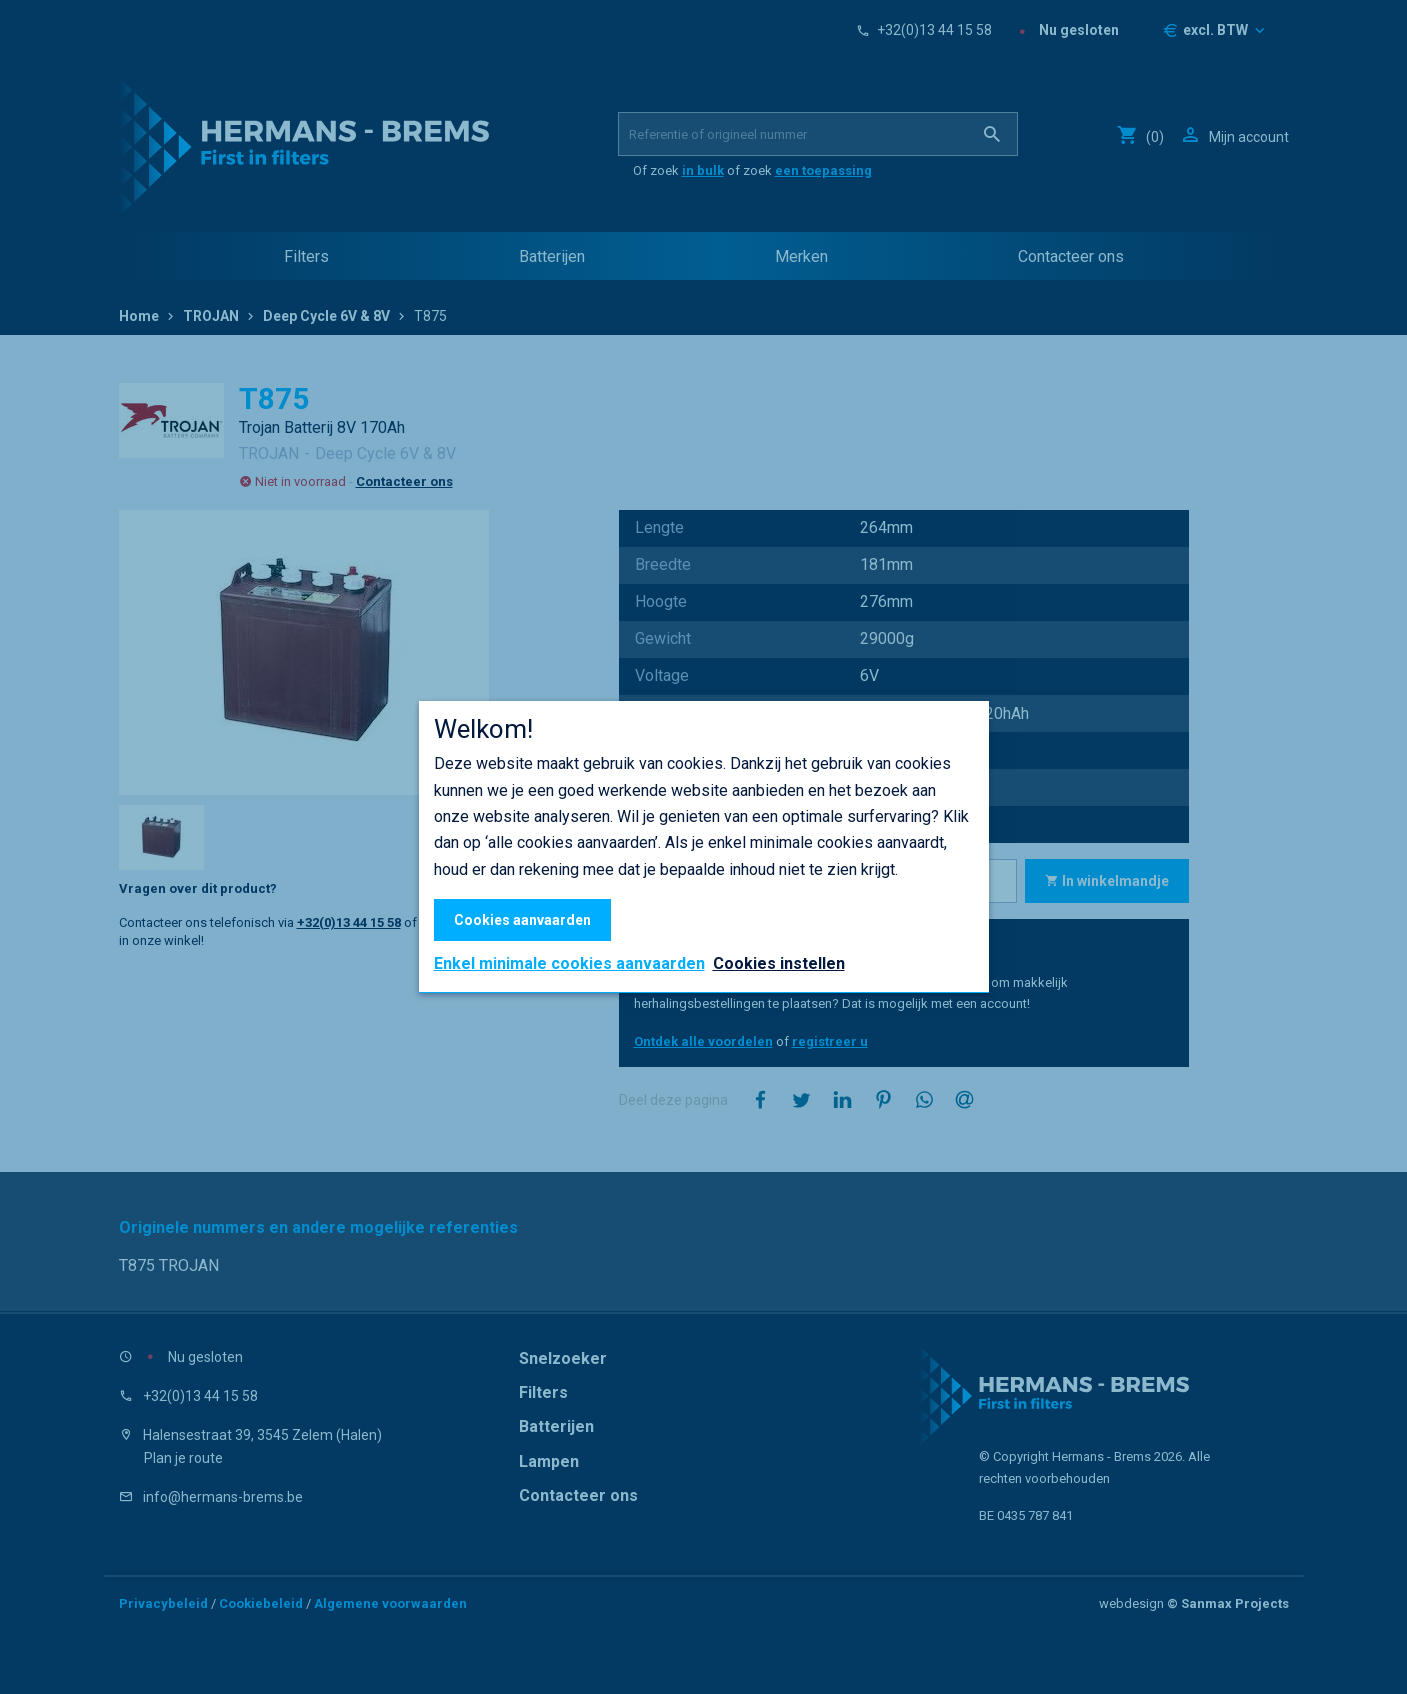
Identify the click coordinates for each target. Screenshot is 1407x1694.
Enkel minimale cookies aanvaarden (569, 964)
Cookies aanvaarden (522, 920)
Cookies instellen (779, 963)
